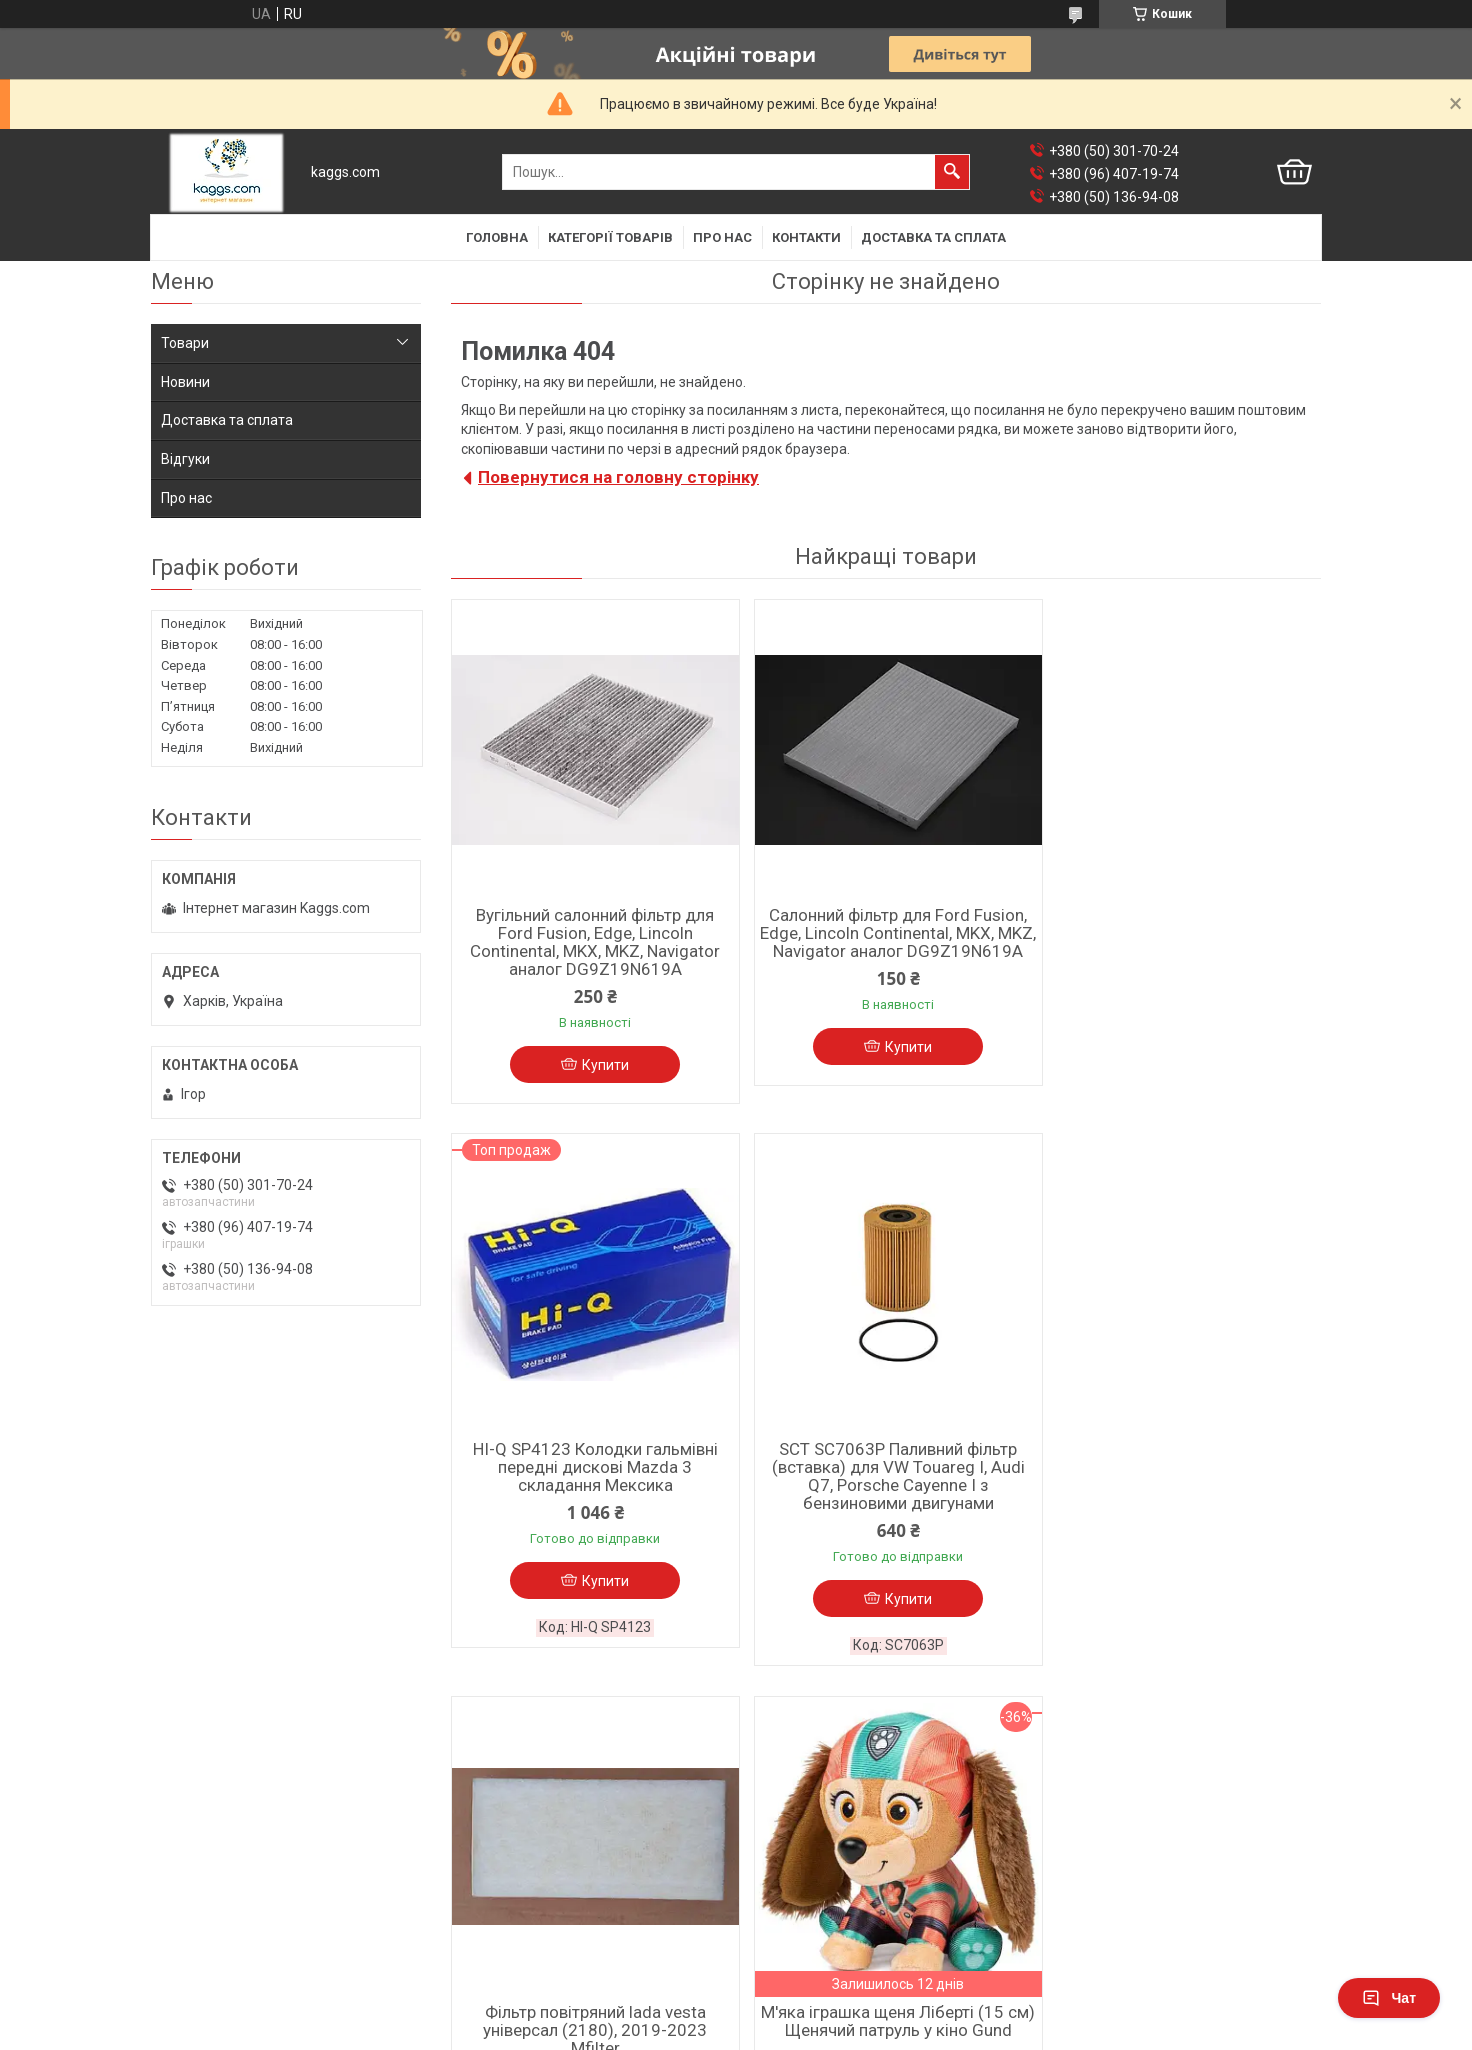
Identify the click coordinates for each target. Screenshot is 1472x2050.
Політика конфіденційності (900, 2031)
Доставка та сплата (933, 237)
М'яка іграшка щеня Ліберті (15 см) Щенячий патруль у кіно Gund (1181, 1469)
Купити (601, 1065)
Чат (1389, 1998)
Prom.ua (832, 1995)
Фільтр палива (199, 1913)
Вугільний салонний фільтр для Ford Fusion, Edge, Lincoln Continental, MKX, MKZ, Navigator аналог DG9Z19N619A (591, 942)
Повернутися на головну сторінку (618, 477)
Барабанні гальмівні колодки (543, 1861)
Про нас (722, 237)
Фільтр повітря (200, 1887)
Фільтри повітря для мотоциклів (852, 1881)
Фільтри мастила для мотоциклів (855, 1907)
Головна (497, 237)
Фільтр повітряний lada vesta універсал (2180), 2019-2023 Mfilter (886, 1478)
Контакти (806, 237)
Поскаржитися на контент (741, 2031)
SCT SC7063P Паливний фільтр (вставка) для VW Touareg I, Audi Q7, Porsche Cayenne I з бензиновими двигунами (591, 1487)
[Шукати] (952, 172)
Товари (185, 343)
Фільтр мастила (203, 1861)
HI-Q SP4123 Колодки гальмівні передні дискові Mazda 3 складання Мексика (1180, 933)
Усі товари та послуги (1231, 1719)
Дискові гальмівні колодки (536, 1835)
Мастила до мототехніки (826, 1855)
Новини (185, 382)
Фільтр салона (198, 1835)
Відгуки (185, 459)
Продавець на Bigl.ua (736, 2013)
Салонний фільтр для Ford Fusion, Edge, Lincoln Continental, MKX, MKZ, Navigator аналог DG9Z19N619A (886, 942)
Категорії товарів (610, 237)
